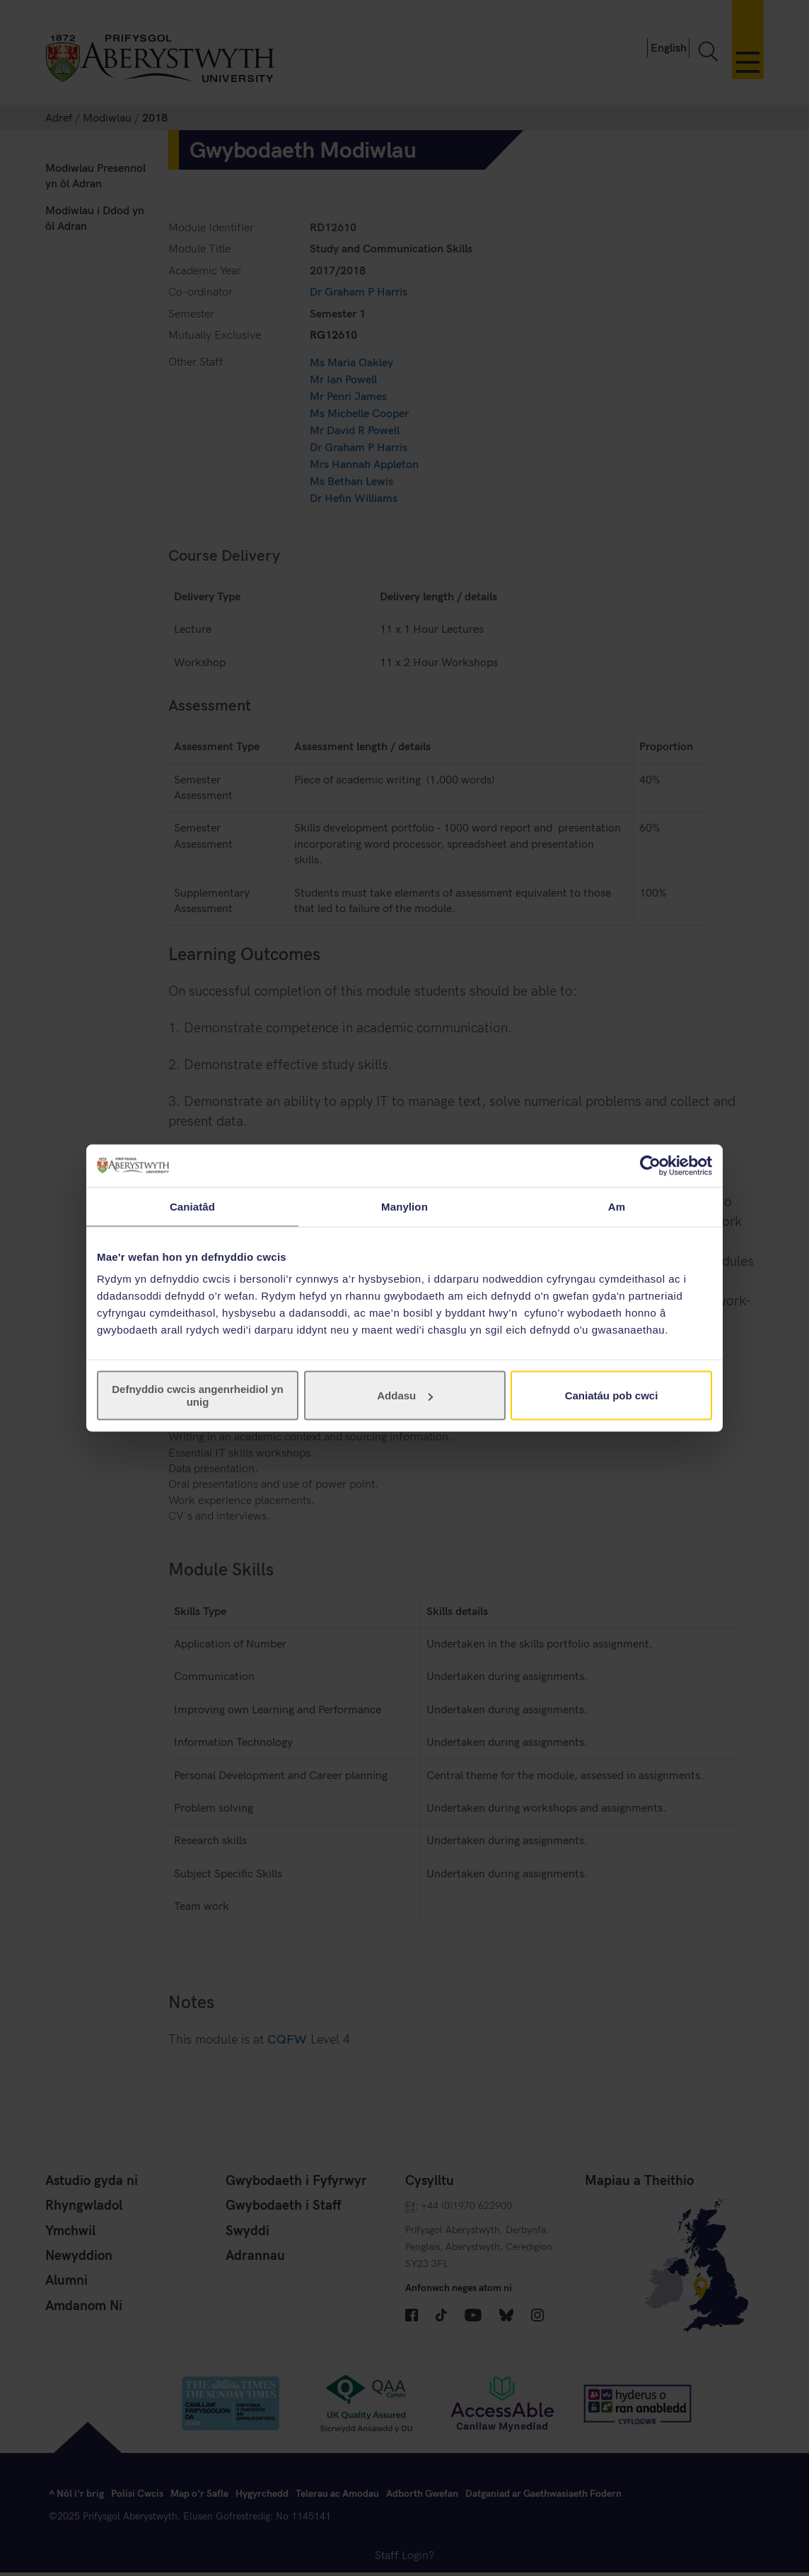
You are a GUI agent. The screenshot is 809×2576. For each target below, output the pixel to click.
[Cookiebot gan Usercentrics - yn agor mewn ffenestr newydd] (650, 1165)
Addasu (405, 1395)
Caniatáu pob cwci (611, 1395)
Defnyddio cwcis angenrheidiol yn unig (198, 1395)
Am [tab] (616, 1206)
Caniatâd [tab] (192, 1206)
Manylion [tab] (404, 1206)
